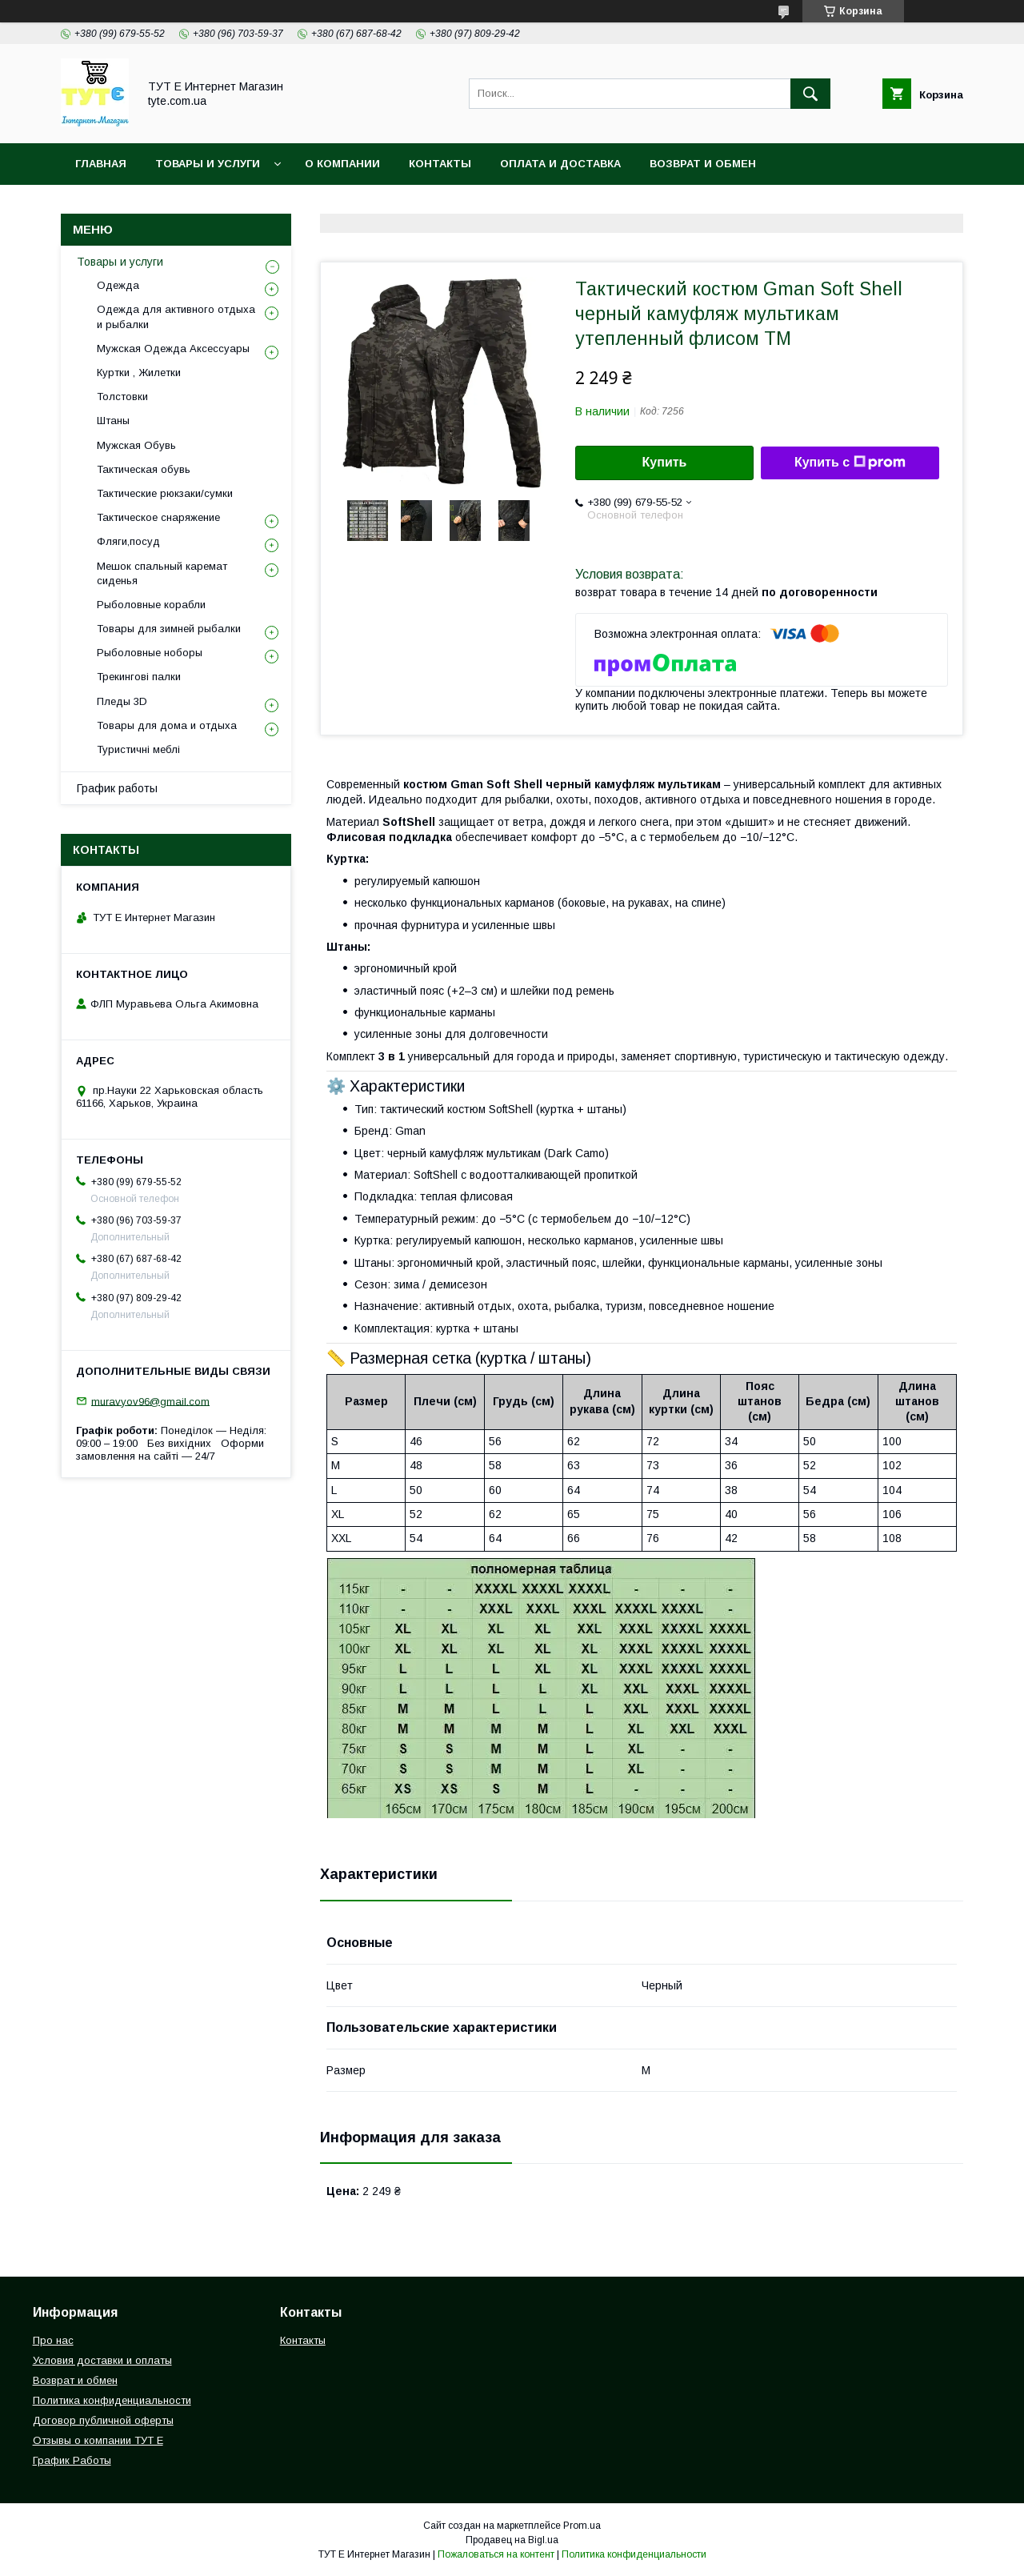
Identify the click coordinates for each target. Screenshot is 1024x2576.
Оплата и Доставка (560, 164)
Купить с (850, 462)
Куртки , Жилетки (139, 373)
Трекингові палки (139, 677)
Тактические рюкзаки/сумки (165, 493)
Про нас (53, 2340)
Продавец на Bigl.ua (512, 2540)
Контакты (440, 164)
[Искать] (810, 93)
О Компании (342, 164)
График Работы (72, 2460)
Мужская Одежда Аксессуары (173, 349)
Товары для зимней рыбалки (169, 629)
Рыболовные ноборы (149, 653)
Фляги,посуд (128, 541)
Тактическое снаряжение (158, 517)
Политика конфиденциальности (180, 205)
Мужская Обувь (136, 445)
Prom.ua (582, 2525)
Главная (100, 164)
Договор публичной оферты (103, 2420)
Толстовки (122, 397)
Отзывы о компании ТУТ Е (98, 2440)
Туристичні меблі (138, 749)
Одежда (118, 285)
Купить (664, 462)
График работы (117, 788)
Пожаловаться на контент (496, 2554)
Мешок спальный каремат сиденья (162, 573)
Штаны (113, 421)
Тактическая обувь (143, 469)
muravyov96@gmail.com (150, 1401)
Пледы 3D (122, 701)
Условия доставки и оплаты (102, 2360)
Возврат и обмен (703, 164)
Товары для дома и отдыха (167, 725)
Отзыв (569, 205)
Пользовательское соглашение (417, 205)
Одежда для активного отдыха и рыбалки (176, 316)
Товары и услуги (207, 164)
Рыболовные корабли (151, 605)
